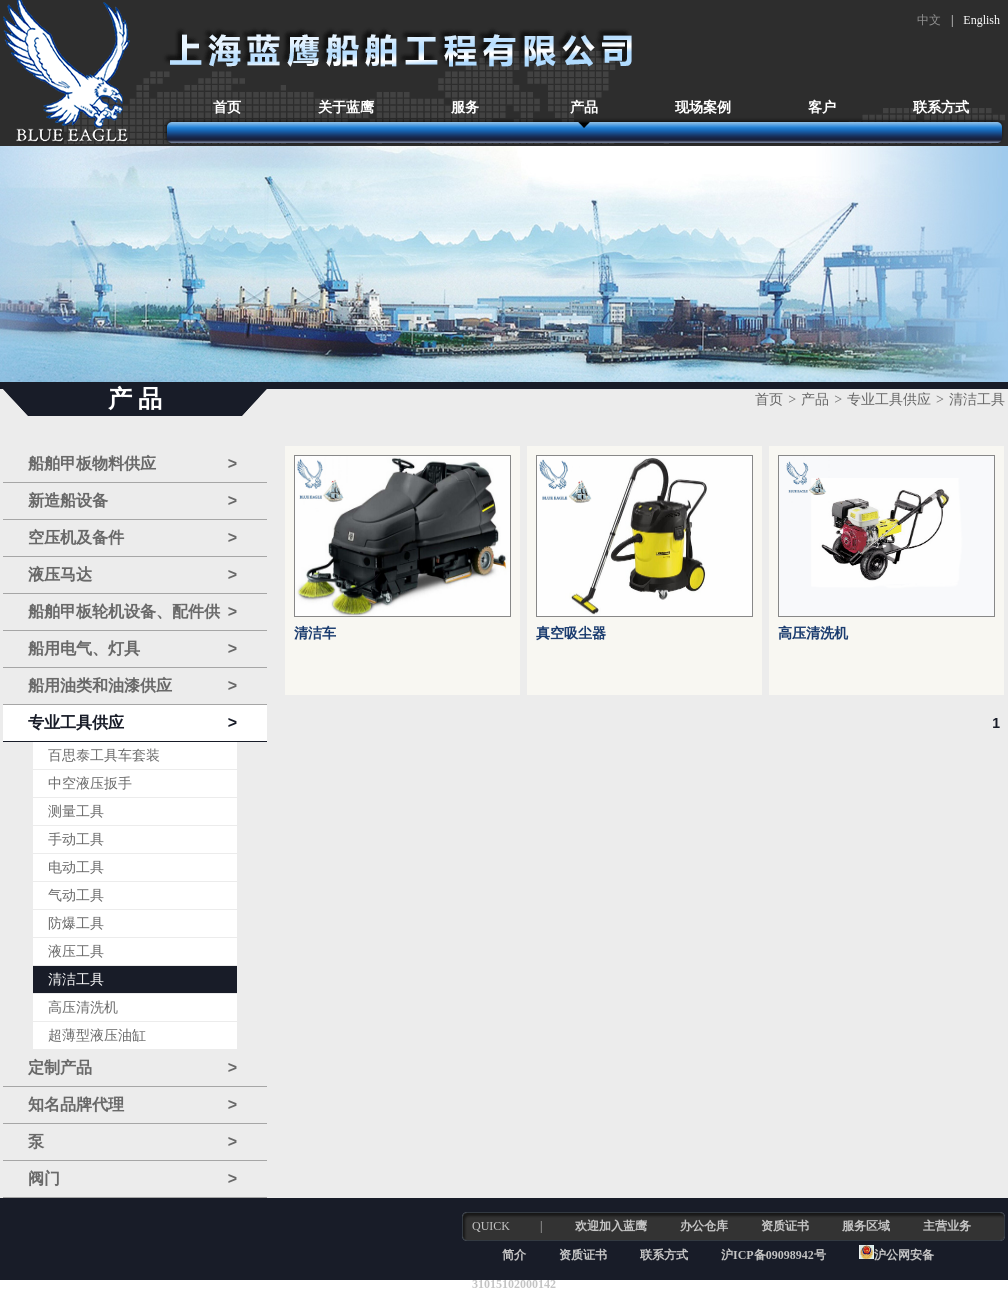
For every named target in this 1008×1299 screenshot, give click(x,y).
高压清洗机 (83, 1007)
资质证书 (785, 1226)
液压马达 (132, 575)
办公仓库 (704, 1226)
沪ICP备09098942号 (775, 1255)
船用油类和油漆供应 (132, 686)
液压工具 (76, 951)
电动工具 (76, 867)
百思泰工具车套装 (104, 755)
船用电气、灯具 (132, 649)
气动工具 (76, 895)
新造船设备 (132, 501)
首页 (227, 107)
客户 (822, 107)
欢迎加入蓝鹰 (611, 1226)
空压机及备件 (132, 538)
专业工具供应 (132, 723)
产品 (584, 107)
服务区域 (866, 1226)
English (981, 20)
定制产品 (132, 1068)
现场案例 (703, 107)
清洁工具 (76, 979)
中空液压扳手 (90, 783)
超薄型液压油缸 (97, 1035)
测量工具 (76, 811)
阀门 (132, 1179)
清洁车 (315, 633)
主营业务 (947, 1226)
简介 (514, 1255)
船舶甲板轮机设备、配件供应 (132, 612)
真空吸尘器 (571, 633)
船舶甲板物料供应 (132, 464)
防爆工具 (76, 923)
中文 (929, 20)
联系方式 (941, 107)
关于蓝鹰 (346, 107)
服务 (465, 107)
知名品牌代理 (132, 1105)
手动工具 (76, 839)
